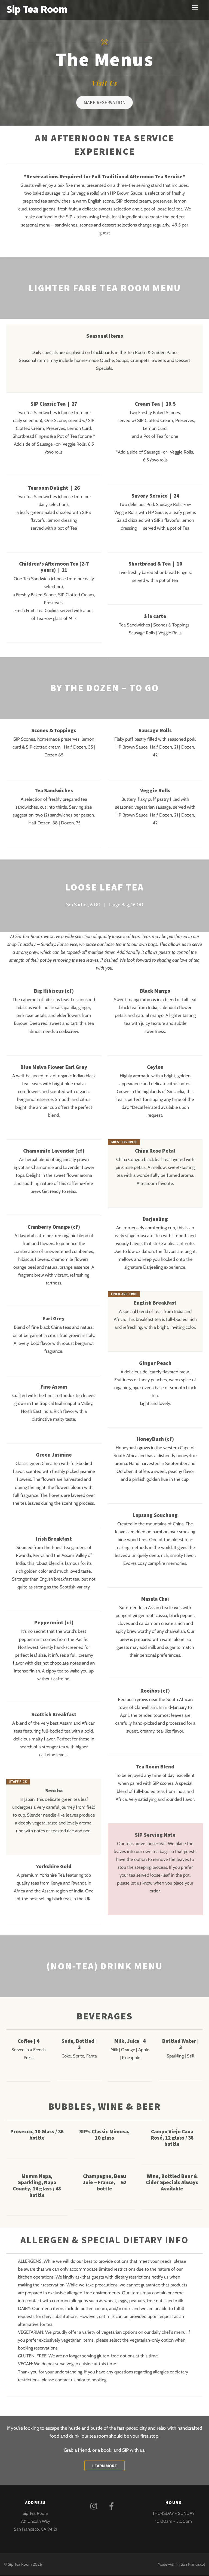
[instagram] (95, 2506)
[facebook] (112, 2506)
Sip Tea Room (20, 2564)
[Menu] (195, 7)
